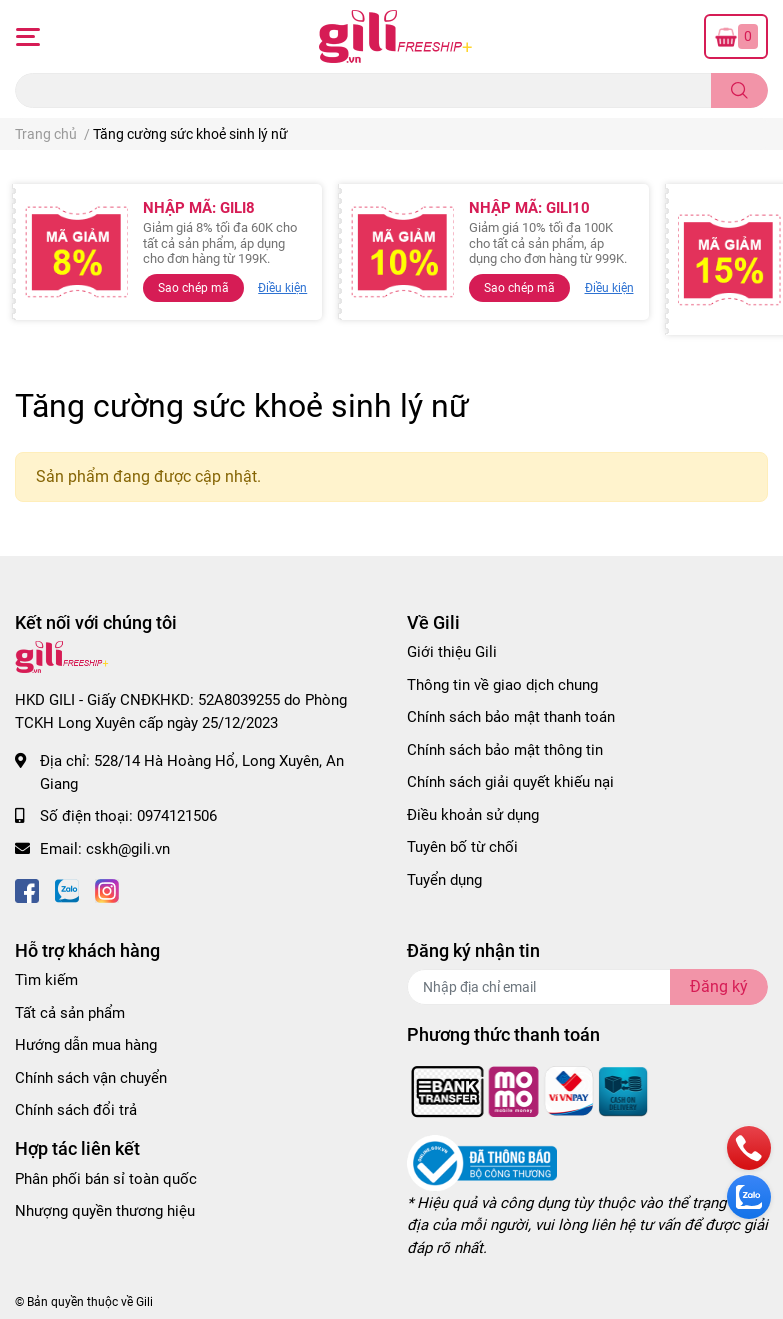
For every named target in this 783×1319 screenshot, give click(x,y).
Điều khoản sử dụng (473, 815)
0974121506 (177, 816)
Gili (144, 1302)
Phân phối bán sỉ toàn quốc (106, 1179)
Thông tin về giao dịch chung (502, 685)
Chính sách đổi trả (76, 1110)
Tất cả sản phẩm (70, 1013)
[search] (739, 90)
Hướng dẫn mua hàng (86, 1045)
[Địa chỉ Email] (588, 987)
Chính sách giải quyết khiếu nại (510, 782)
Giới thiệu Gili (452, 652)
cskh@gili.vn (128, 849)
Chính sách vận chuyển (91, 1078)
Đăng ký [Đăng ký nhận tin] (719, 986)
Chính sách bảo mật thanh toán (511, 717)
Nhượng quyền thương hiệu (105, 1211)
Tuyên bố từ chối (462, 847)
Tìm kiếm (46, 980)
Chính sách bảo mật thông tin (505, 750)
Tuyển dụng (444, 880)
